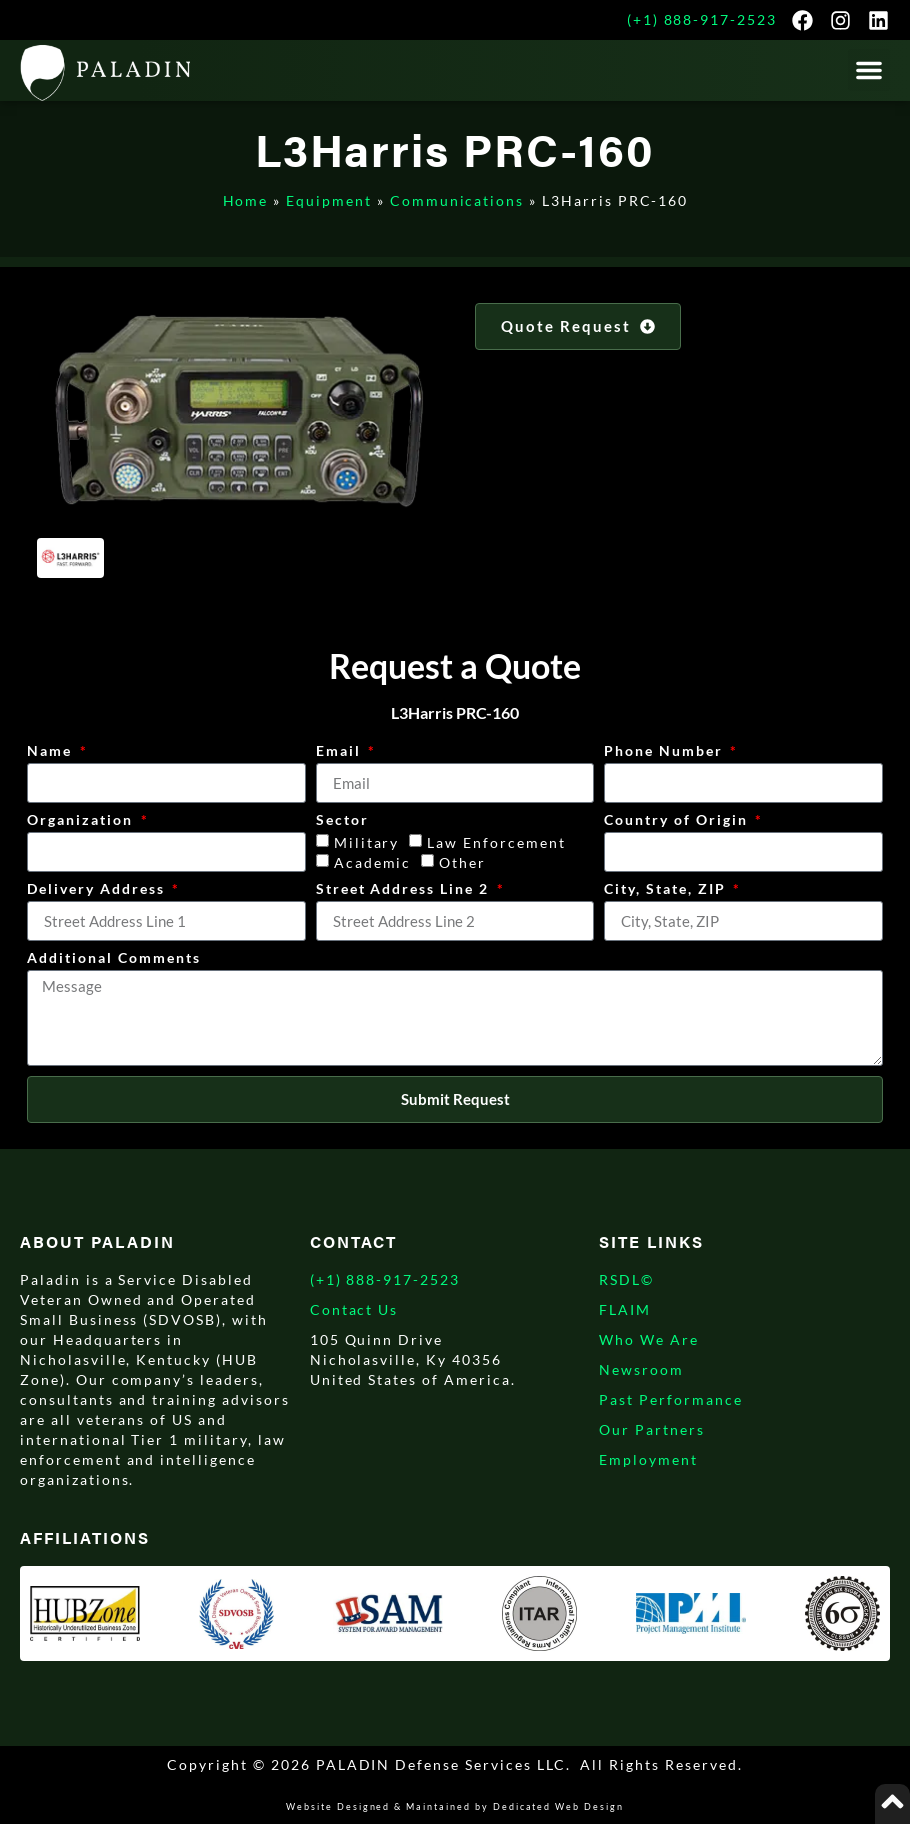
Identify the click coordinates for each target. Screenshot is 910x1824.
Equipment (329, 200)
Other (462, 863)
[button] (869, 70)
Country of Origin (678, 820)
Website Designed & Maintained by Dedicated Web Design (455, 1806)
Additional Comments (113, 958)
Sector (342, 820)
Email (341, 751)
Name (52, 751)
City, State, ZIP (667, 889)
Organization (82, 820)
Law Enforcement (496, 843)
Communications (457, 200)
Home (246, 200)
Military (367, 843)
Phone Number (665, 751)
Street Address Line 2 (405, 889)
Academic (373, 863)
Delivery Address (98, 889)
